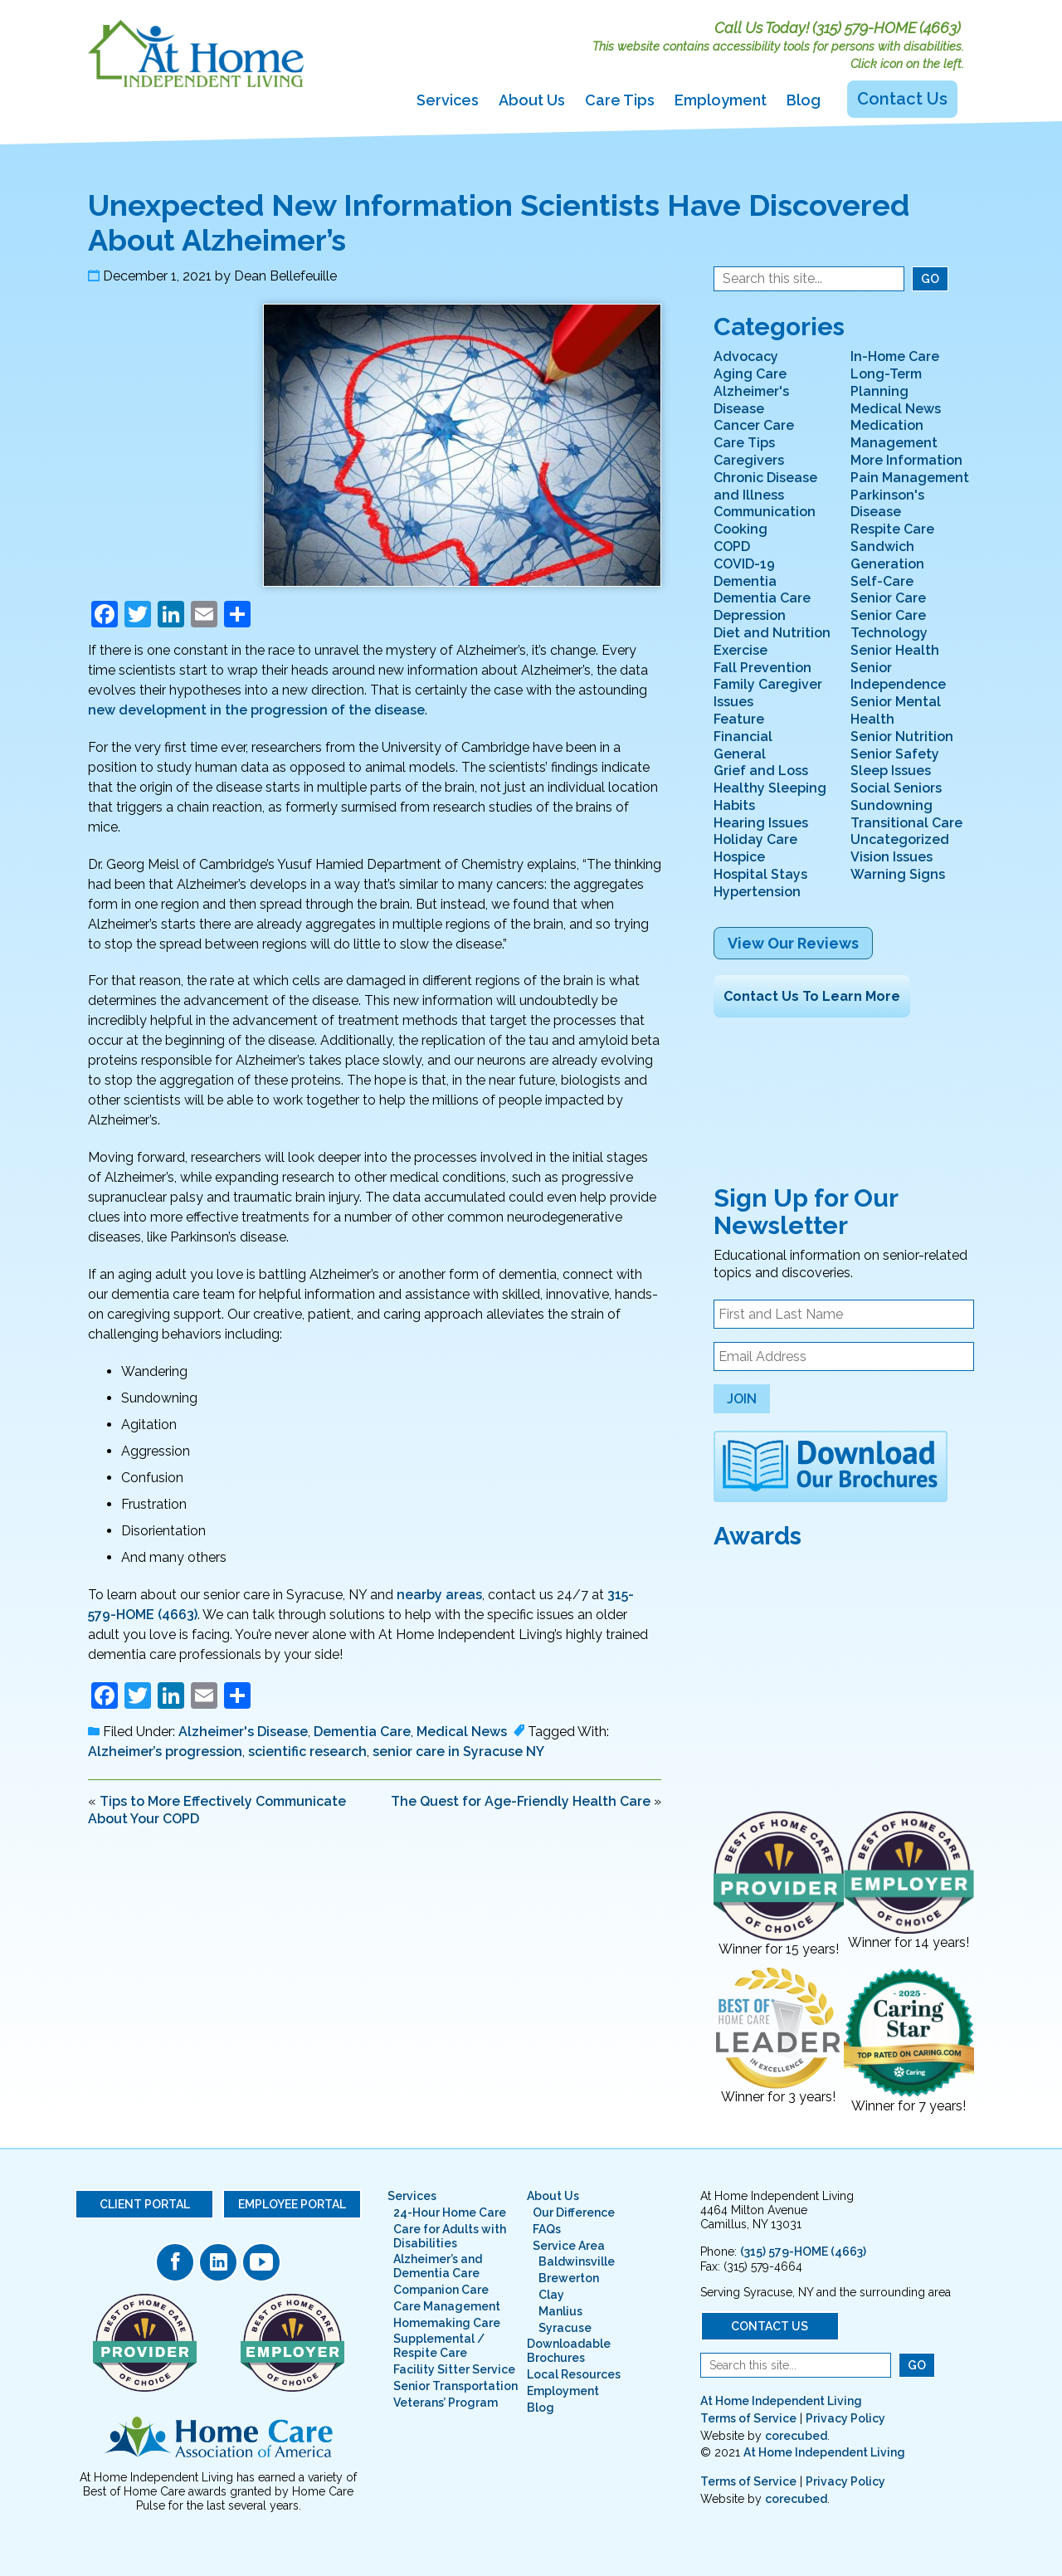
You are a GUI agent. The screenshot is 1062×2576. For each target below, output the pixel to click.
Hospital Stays (760, 874)
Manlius (560, 2311)
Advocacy (746, 356)
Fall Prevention (762, 668)
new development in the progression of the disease (256, 710)
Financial (743, 736)
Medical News (462, 1731)
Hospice (739, 857)
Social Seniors (896, 788)
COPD (732, 546)
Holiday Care (755, 839)
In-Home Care (894, 356)
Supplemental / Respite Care (439, 2345)
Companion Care (441, 2289)
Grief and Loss (761, 770)
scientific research (307, 1751)
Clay (551, 2294)
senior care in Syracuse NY (458, 1751)
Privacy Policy (845, 2418)
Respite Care (892, 529)
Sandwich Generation (887, 555)
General (740, 754)
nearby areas (439, 1595)
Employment (721, 100)
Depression (750, 615)
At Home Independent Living (781, 2401)
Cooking (740, 529)
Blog (804, 100)
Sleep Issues (890, 770)
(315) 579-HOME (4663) (886, 28)
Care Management (446, 2306)
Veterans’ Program (445, 2402)
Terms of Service (748, 2418)
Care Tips (620, 100)
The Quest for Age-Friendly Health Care (520, 1801)
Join (742, 1399)
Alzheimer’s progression (165, 1751)
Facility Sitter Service (454, 2369)
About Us (532, 100)
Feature (739, 719)
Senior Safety (894, 754)
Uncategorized (899, 839)
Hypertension (757, 892)
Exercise (740, 650)
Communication (765, 512)
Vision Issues (891, 857)
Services (448, 100)
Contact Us (902, 99)
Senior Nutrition (901, 736)
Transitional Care (906, 823)
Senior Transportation (455, 2386)
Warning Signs (897, 874)
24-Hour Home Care (449, 2212)
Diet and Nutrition (772, 633)
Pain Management (909, 477)
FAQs (547, 2229)
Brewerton (568, 2278)
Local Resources (574, 2374)
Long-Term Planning (886, 382)
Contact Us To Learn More (811, 996)
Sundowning (891, 805)
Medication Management (894, 434)
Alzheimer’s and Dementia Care (437, 2266)
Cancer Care (754, 425)
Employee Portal (292, 2204)
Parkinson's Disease (887, 503)
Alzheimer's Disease (243, 1731)
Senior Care (888, 598)
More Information (906, 460)
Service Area (569, 2245)
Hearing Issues (761, 823)
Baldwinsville (576, 2261)
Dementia (745, 581)
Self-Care (881, 581)
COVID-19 (744, 564)
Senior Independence (898, 676)
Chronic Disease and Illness (765, 486)
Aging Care (750, 374)
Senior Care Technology (889, 624)
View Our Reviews (793, 943)
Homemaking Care (446, 2323)
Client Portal (145, 2204)
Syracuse (565, 2327)
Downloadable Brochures (569, 2350)
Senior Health (894, 650)
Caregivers (749, 460)
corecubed (796, 2435)
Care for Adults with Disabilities (449, 2236)
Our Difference (574, 2212)
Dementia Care (362, 1731)
